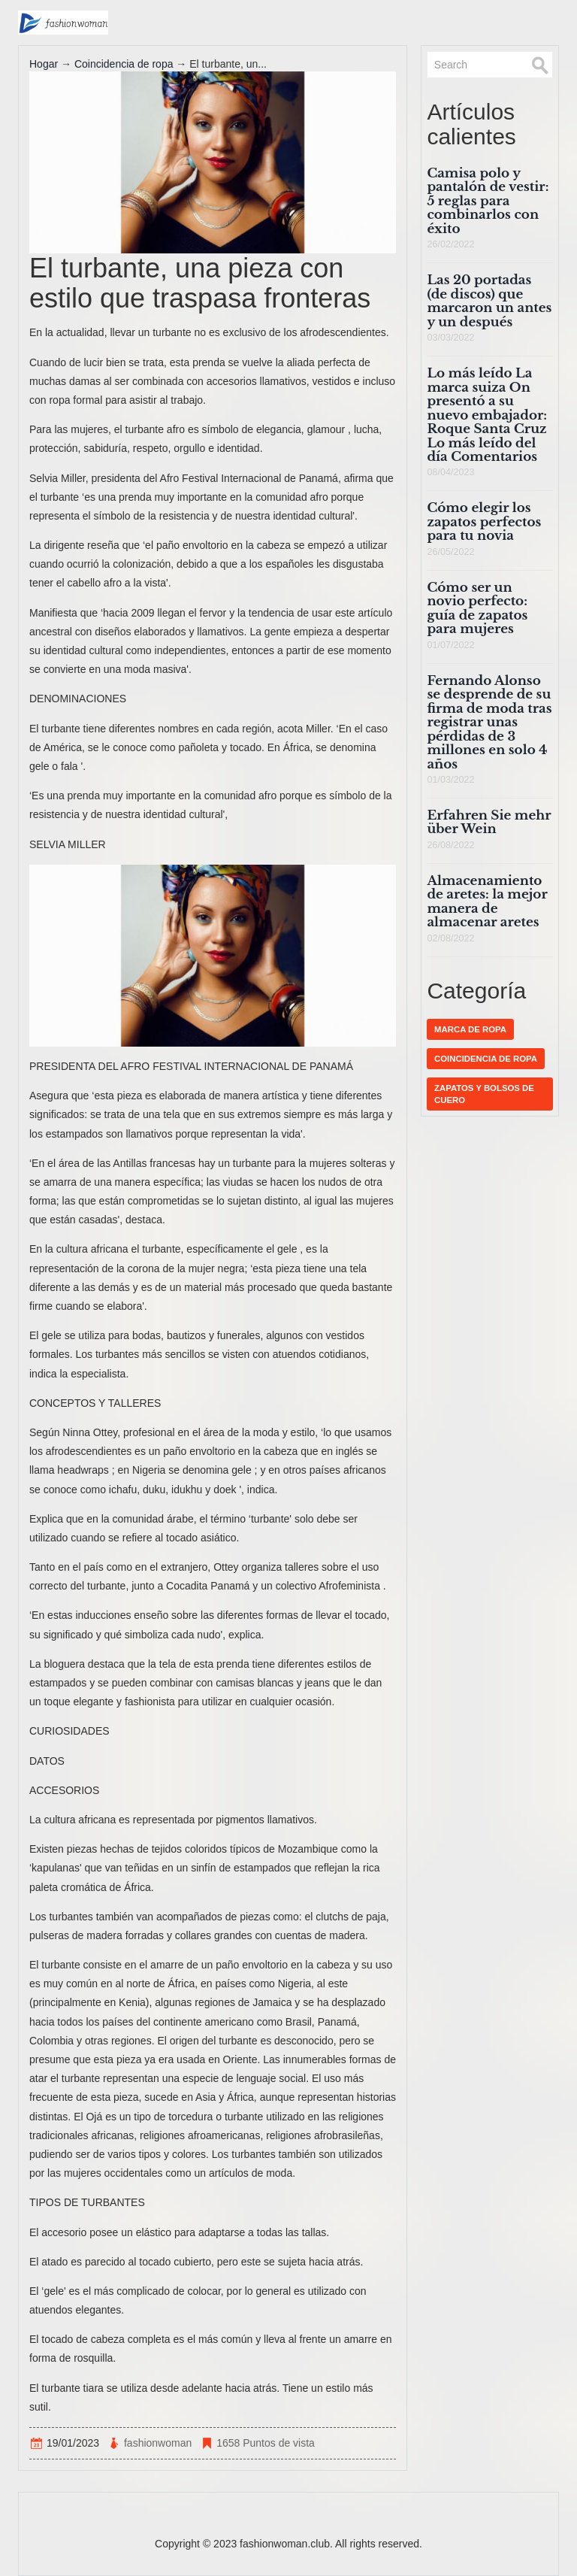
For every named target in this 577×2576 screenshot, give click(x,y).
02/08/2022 (450, 938)
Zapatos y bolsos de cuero (484, 1094)
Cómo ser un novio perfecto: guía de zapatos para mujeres (477, 608)
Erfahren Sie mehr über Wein (489, 822)
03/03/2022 (450, 337)
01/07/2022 (450, 645)
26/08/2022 (450, 845)
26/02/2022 (450, 244)
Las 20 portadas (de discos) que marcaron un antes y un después (489, 300)
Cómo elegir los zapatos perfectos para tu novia (484, 522)
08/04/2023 (450, 472)
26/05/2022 (450, 552)
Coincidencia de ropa (124, 64)
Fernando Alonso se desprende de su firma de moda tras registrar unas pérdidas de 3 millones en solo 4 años (489, 722)
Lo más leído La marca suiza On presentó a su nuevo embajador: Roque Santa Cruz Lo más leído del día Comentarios (487, 415)
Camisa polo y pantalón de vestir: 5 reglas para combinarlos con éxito (487, 201)
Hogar (43, 64)
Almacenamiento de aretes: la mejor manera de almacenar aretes (487, 901)
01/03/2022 (450, 779)
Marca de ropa (470, 1029)
